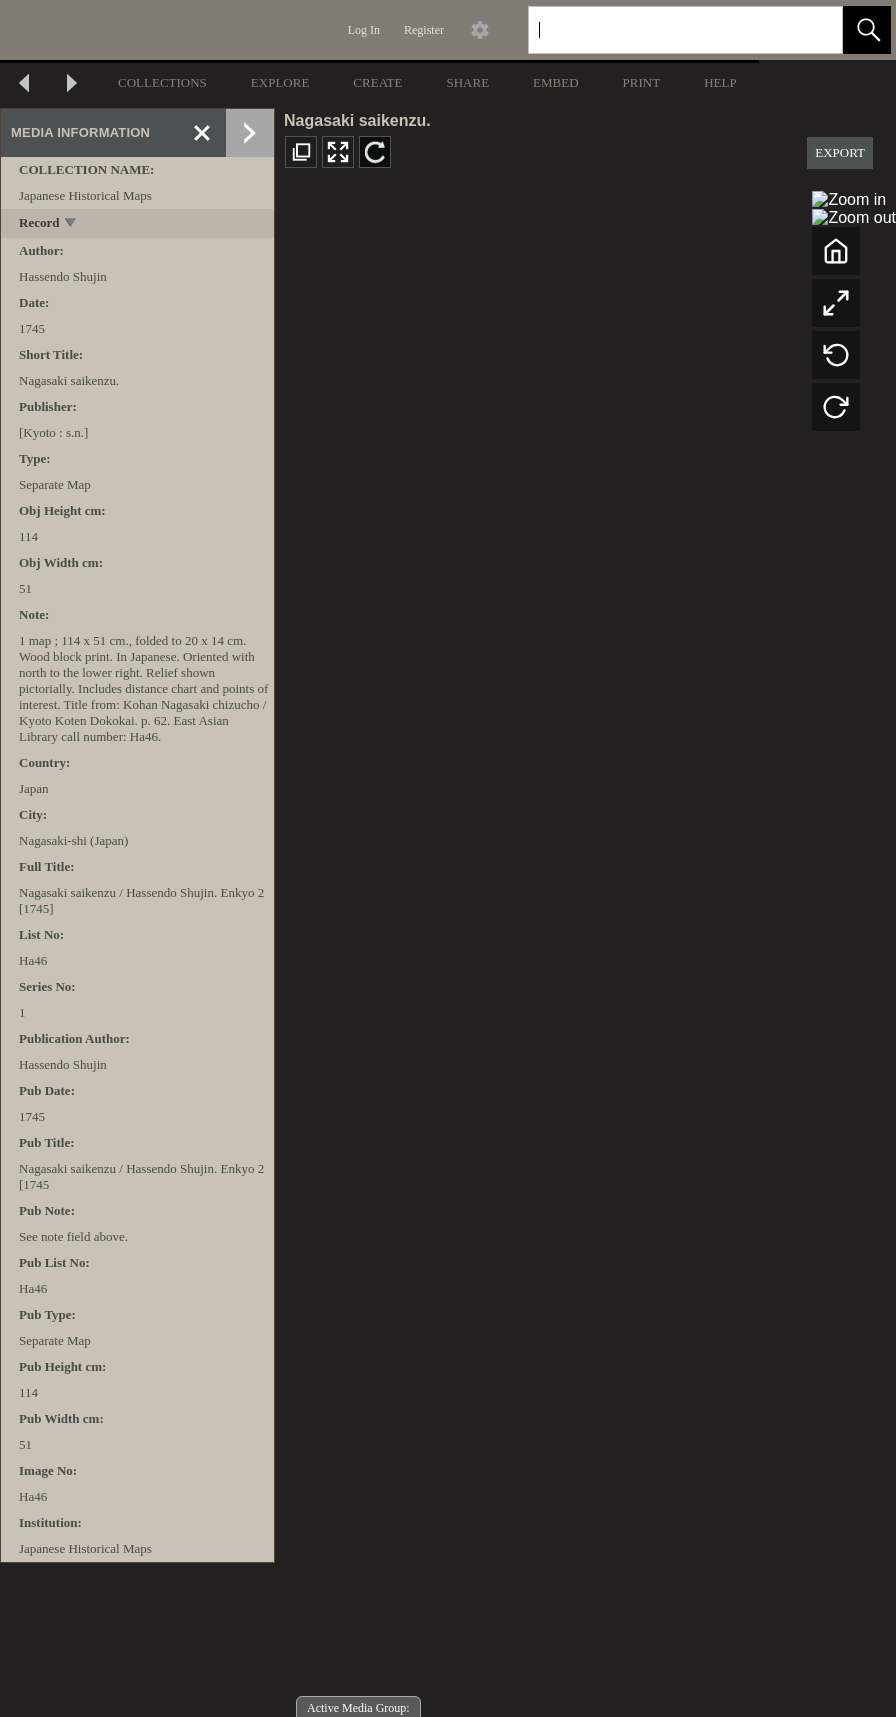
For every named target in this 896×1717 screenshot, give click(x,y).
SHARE (467, 82)
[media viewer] (585, 951)
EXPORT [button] (840, 152)
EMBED (556, 82)
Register (424, 30)
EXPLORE (280, 82)
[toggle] (71, 224)
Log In (364, 30)
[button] (867, 30)
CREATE (377, 82)
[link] (811, 29)
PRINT (642, 82)
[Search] (662, 30)
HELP (720, 82)
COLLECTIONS (162, 82)
